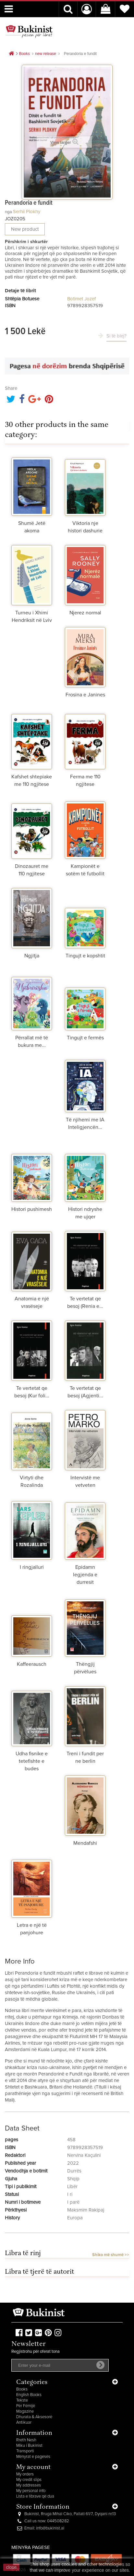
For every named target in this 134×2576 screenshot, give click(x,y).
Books (22, 2389)
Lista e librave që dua (35, 2496)
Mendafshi (85, 1843)
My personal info (30, 2491)
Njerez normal (85, 612)
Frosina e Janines (85, 694)
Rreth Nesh (26, 2440)
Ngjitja (31, 955)
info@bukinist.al (50, 2528)
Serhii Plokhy (26, 211)
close (11, 2567)
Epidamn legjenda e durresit (85, 1575)
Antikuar (23, 2422)
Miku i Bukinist (29, 2446)
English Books (29, 2395)
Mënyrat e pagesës (33, 2457)
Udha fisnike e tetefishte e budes (32, 1761)
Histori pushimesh (31, 1209)
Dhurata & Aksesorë (34, 2417)
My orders (25, 2474)
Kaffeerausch (31, 1664)
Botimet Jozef (81, 298)
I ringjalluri (32, 1567)
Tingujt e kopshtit (85, 955)
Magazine (25, 2411)
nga (8, 211)
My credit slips (29, 2480)
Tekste (22, 2400)
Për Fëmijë (25, 2406)
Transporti (25, 2451)
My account (33, 2467)
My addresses (28, 2485)
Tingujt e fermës (85, 1037)
